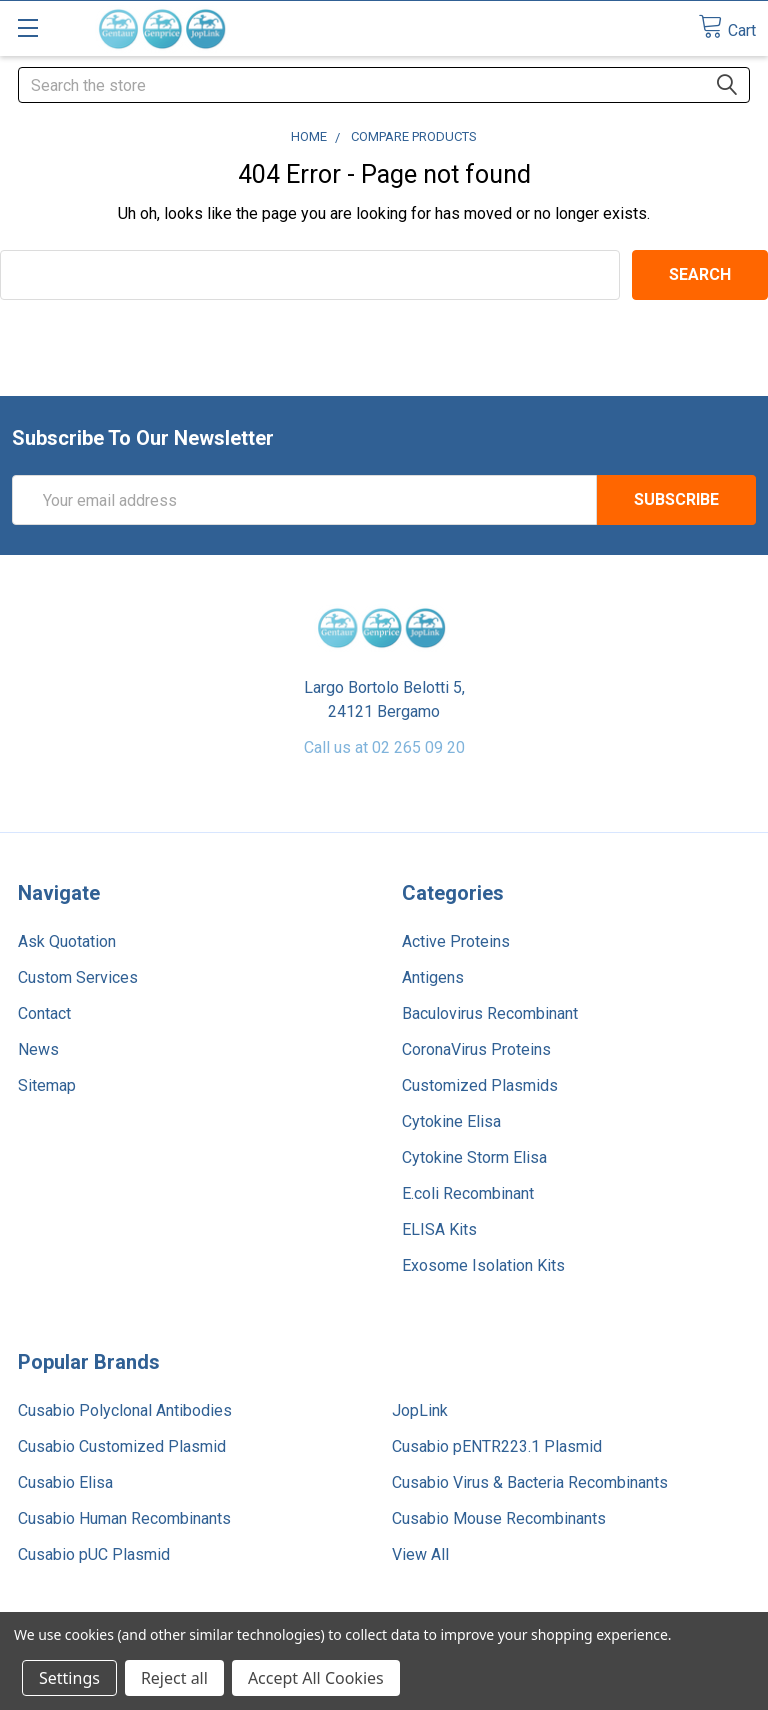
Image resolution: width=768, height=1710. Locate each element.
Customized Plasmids (480, 1085)
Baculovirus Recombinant (490, 1013)
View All (420, 1554)
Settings (69, 1678)
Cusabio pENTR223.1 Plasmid (497, 1446)
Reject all (174, 1678)
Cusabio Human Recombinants (124, 1518)
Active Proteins (456, 941)
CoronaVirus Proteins (476, 1049)
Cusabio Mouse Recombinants (499, 1518)
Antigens (433, 977)
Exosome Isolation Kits (483, 1265)
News (38, 1049)
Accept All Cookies (316, 1678)
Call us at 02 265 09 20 (384, 747)
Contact (44, 1013)
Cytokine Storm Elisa (474, 1157)
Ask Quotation (67, 941)
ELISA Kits (439, 1229)
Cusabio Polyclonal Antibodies (125, 1410)
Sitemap (47, 1085)
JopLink (420, 1410)
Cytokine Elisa (451, 1121)
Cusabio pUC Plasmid (94, 1554)
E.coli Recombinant (468, 1193)
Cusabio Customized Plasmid (122, 1446)
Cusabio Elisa (65, 1482)
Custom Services (78, 977)
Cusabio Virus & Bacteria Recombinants (530, 1482)
